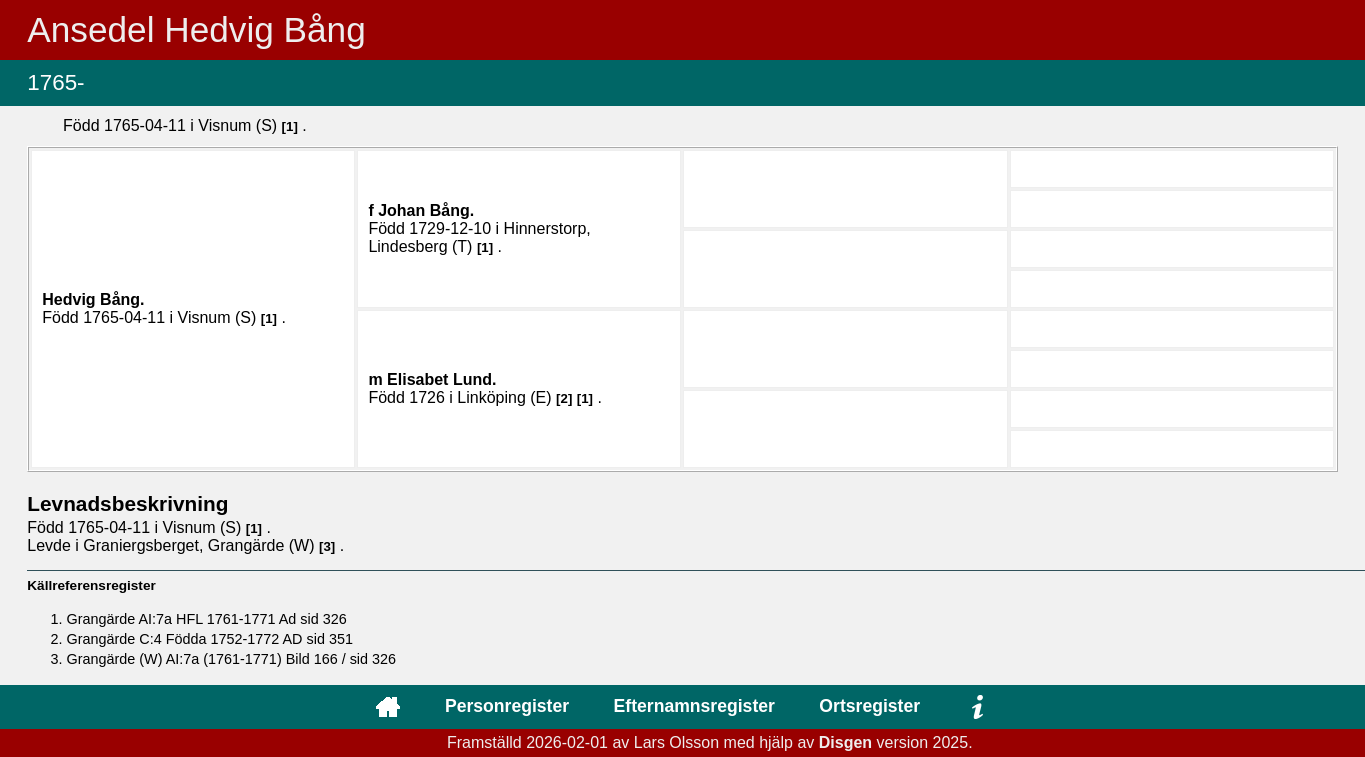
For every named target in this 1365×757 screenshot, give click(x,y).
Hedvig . (93, 299)
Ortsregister (869, 706)
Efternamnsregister (694, 706)
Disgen (845, 742)
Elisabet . (441, 379)
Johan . (426, 210)
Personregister (507, 706)
